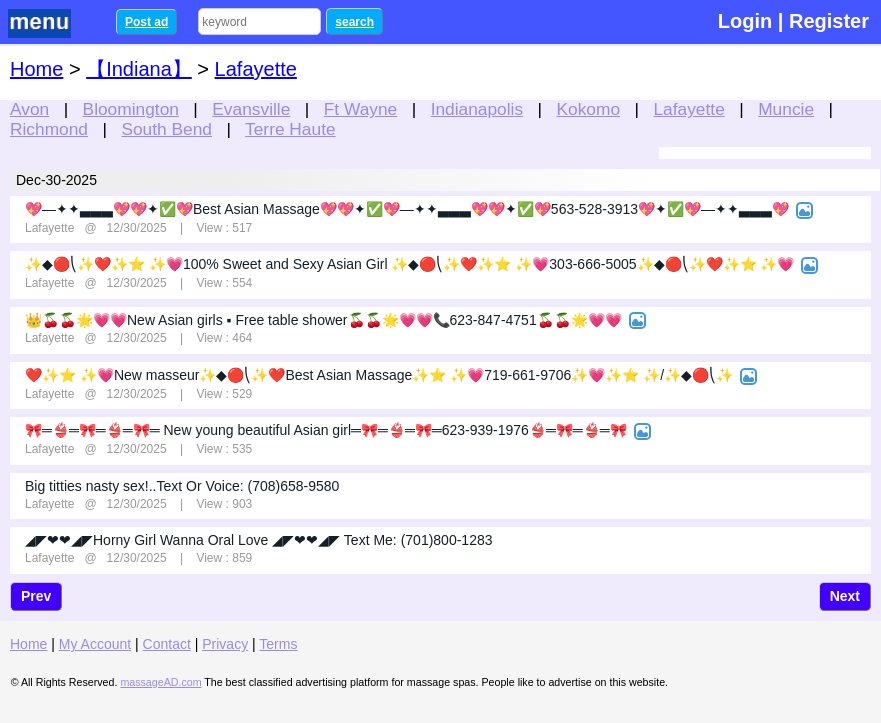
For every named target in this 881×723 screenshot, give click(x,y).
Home (36, 69)
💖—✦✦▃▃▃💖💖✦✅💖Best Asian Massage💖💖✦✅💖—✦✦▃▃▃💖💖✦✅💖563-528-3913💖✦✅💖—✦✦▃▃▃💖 (407, 209)
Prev (36, 596)
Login (745, 21)
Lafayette (688, 109)
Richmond (49, 129)
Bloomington (131, 109)
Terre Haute (290, 129)
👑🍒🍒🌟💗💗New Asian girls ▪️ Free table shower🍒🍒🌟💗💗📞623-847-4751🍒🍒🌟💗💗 (323, 320)
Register (829, 21)
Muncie (786, 109)
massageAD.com (160, 682)
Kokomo (589, 109)
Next (845, 596)
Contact (167, 644)
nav (52, 23)
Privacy (225, 644)
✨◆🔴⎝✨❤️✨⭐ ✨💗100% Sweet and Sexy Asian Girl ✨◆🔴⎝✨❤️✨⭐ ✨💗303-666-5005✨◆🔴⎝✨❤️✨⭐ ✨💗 (409, 264)
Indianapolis (477, 109)
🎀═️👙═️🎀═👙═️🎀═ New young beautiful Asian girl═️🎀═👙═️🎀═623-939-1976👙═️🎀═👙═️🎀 (326, 430)
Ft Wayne (361, 109)
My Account (95, 644)
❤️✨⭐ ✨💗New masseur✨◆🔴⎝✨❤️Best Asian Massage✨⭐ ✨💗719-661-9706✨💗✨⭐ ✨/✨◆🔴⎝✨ (379, 375)
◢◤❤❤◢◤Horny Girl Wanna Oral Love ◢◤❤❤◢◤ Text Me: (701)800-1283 (259, 540)
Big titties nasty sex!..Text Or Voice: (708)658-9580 (182, 486)
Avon (29, 109)
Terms (278, 644)
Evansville (251, 109)
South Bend (166, 129)
